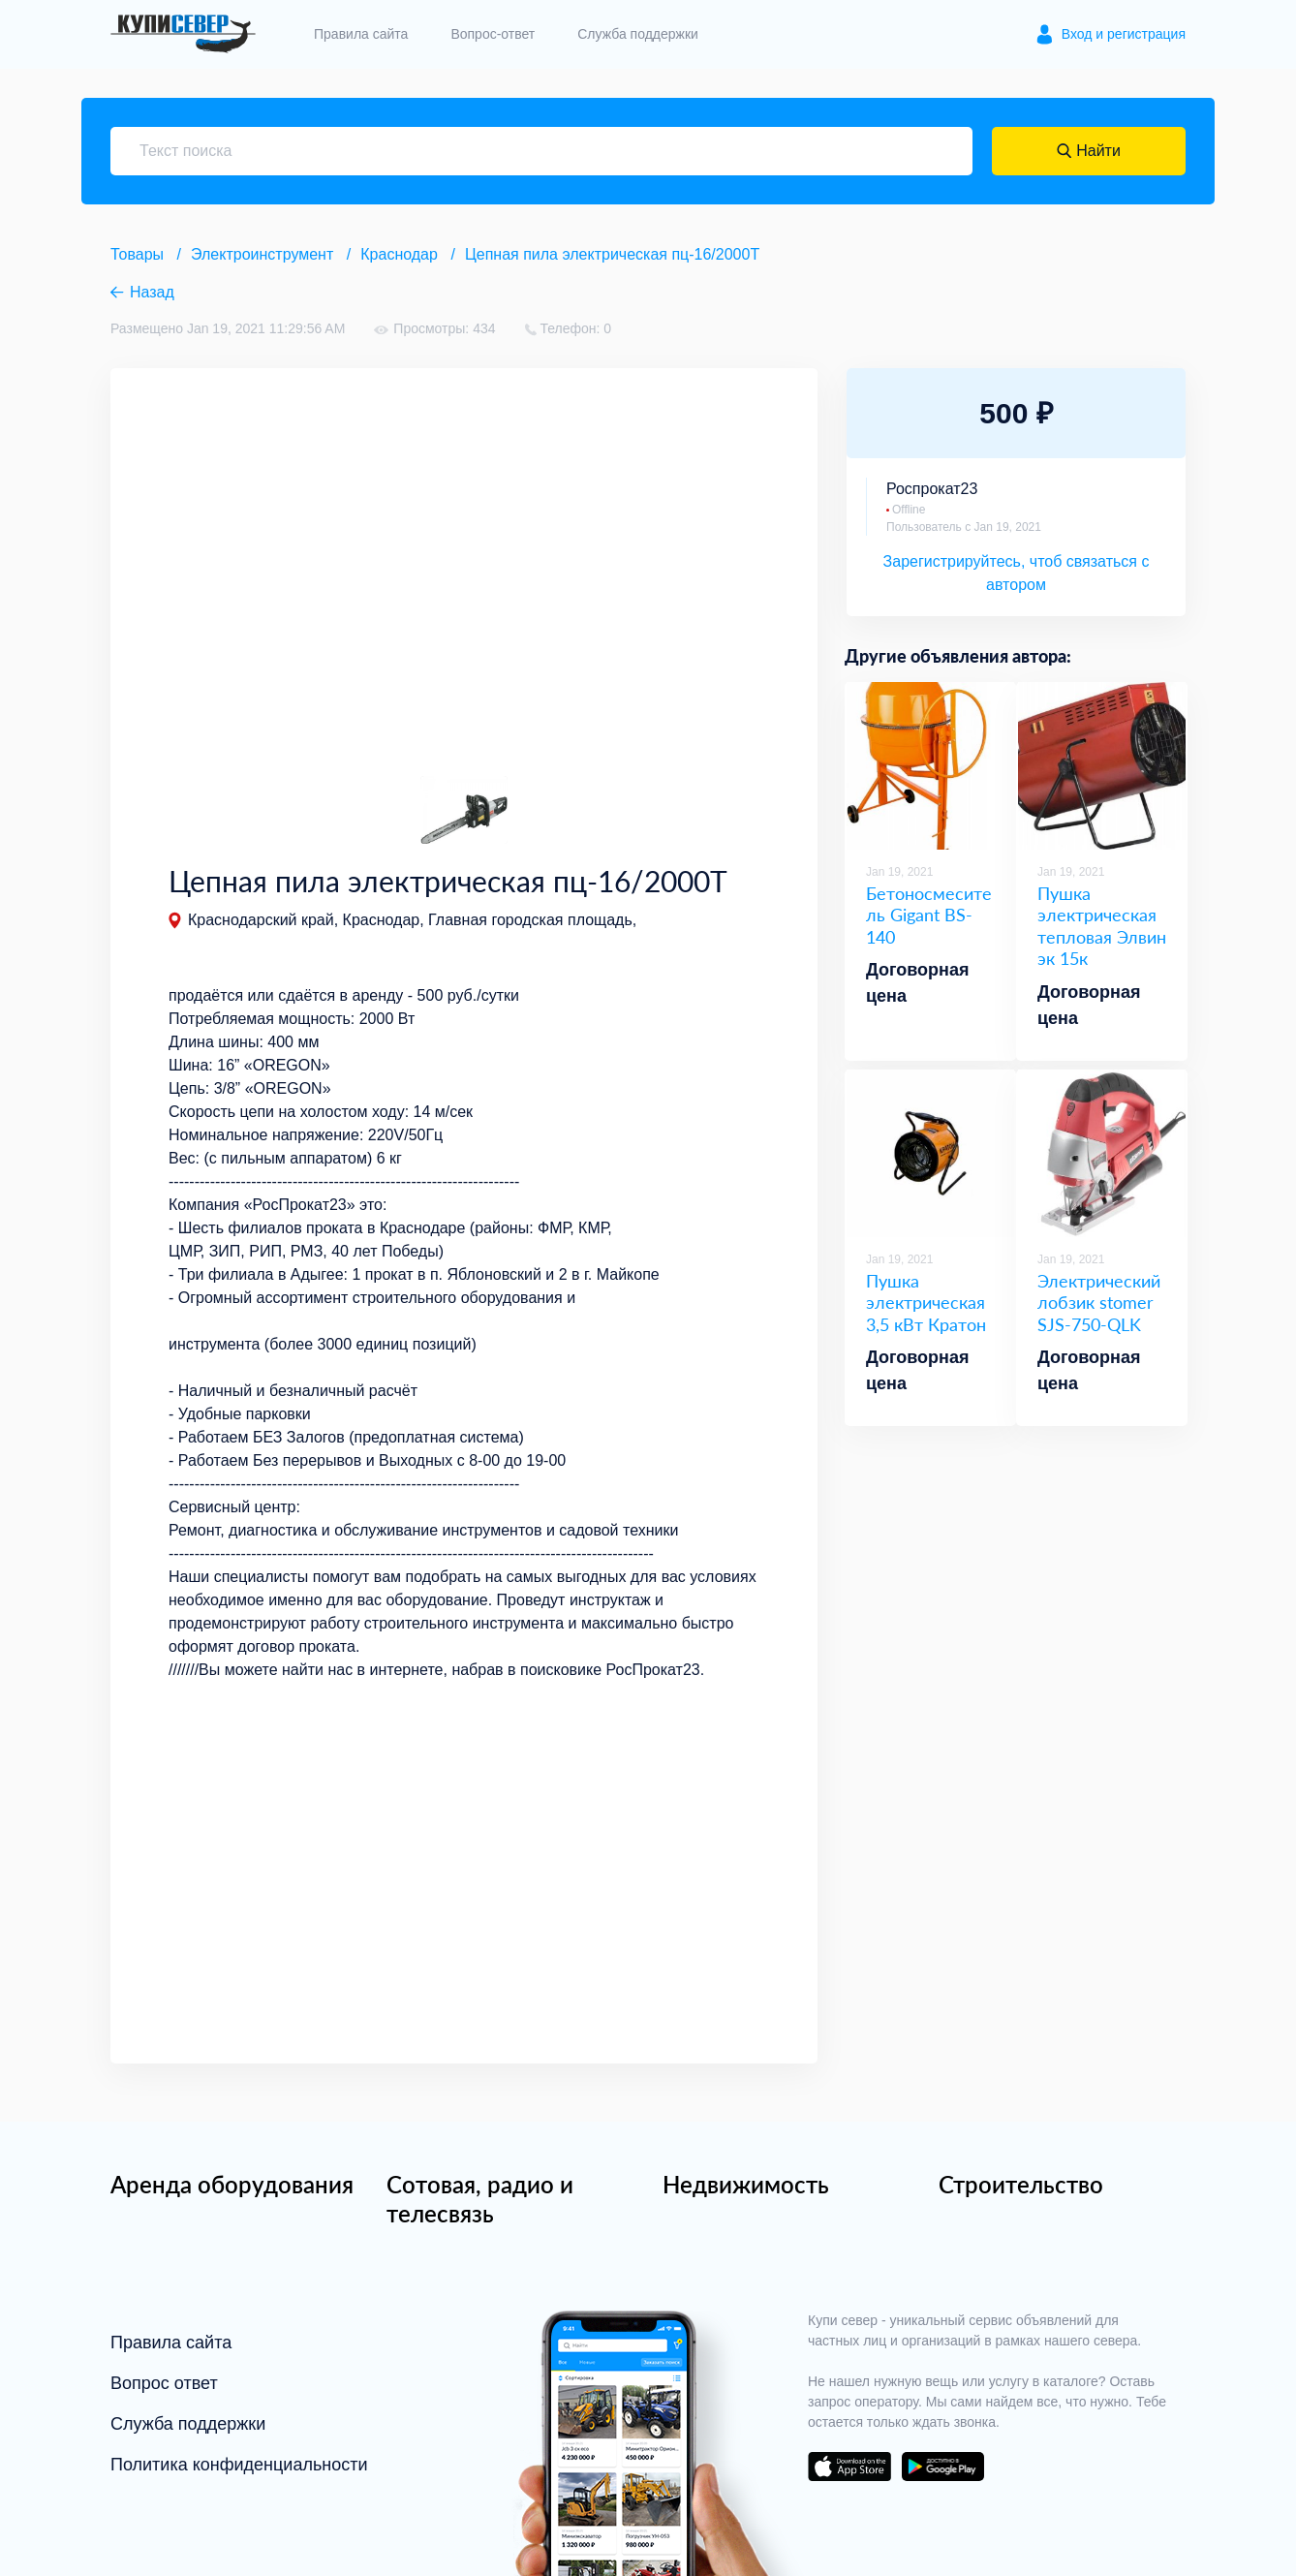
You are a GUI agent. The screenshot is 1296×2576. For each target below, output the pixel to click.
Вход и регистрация (1124, 34)
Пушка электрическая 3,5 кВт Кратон (926, 1302)
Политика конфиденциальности (239, 2464)
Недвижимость (746, 2184)
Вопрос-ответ (492, 34)
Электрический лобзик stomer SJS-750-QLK (1098, 1302)
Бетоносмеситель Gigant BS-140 (929, 915)
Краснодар (399, 254)
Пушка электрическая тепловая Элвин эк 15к (1101, 926)
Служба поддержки (637, 34)
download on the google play (942, 2466)
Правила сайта (361, 34)
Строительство (1021, 2184)
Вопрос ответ (164, 2383)
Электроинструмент (262, 254)
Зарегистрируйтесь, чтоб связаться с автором (1016, 573)
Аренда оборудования (232, 2184)
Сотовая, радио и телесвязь (479, 2198)
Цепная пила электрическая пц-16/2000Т (612, 254)
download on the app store (849, 2466)
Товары (137, 254)
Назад (152, 292)
